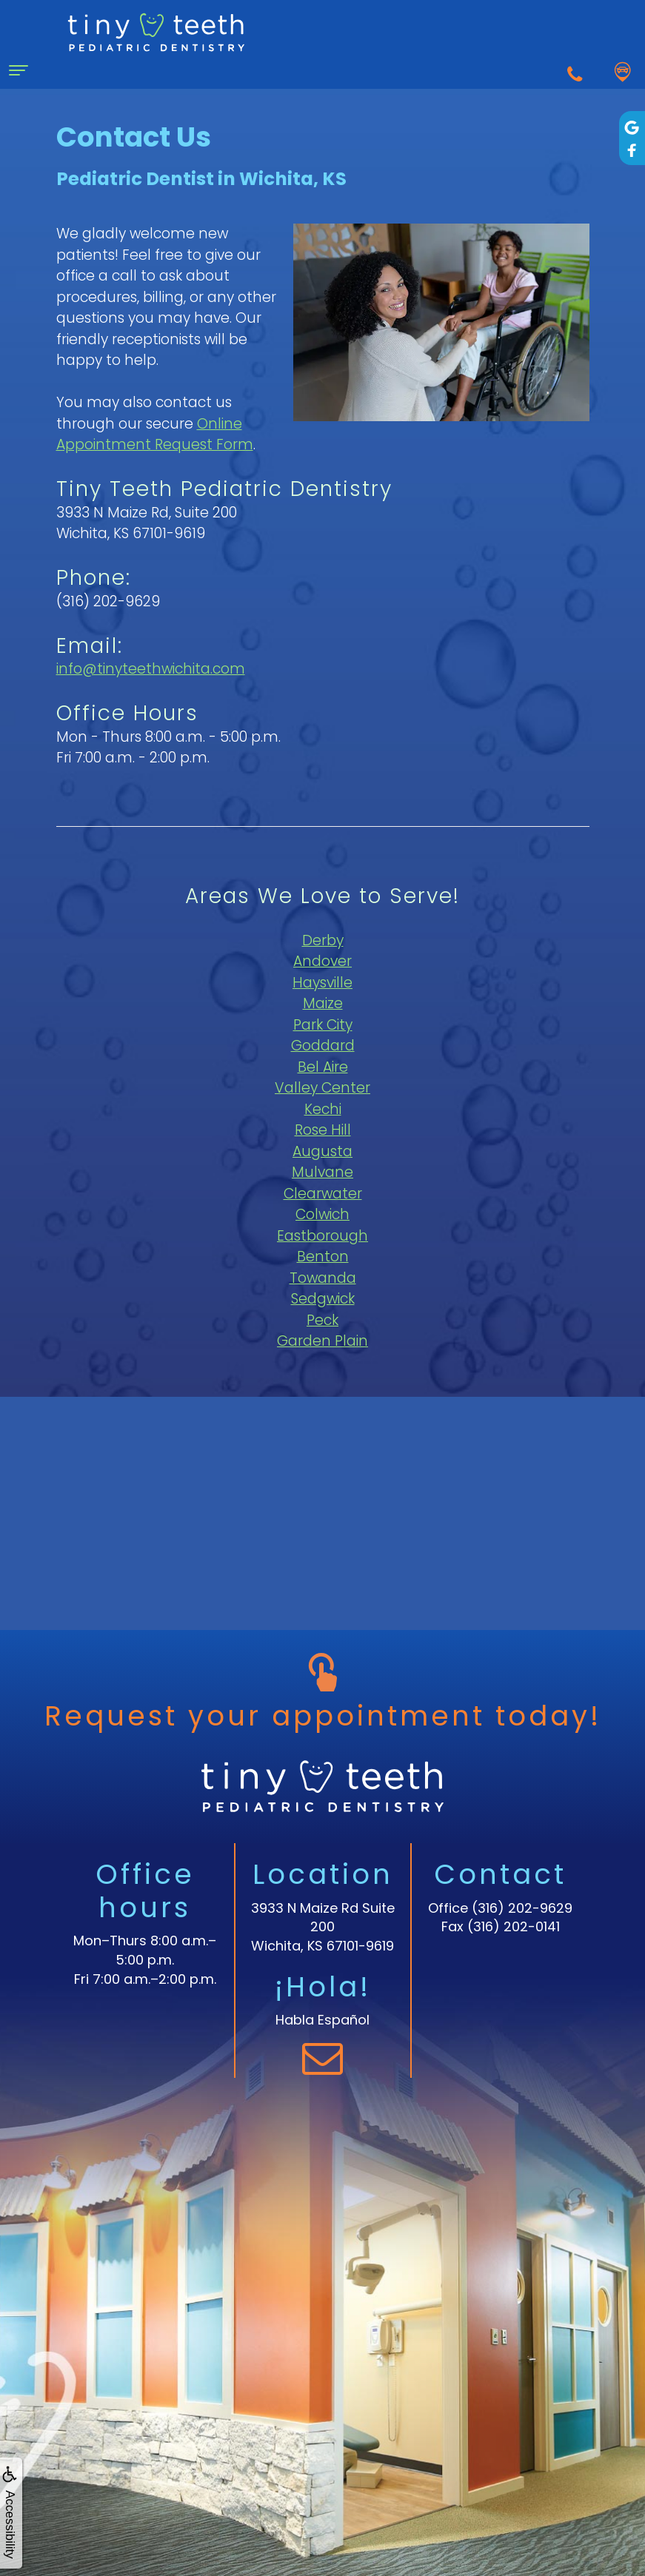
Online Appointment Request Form (154, 434)
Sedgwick (323, 1299)
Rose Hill (323, 1130)
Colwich (322, 1214)
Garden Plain (322, 1341)
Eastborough (322, 1236)
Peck (322, 1320)
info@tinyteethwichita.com (150, 669)
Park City (322, 1025)
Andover (322, 961)
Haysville (322, 983)
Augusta (322, 1151)
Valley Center (322, 1088)
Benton (323, 1257)
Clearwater (323, 1194)
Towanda (323, 1278)
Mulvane (322, 1172)
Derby (323, 940)
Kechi (322, 1109)
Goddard (323, 1046)
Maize (323, 1003)
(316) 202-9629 (522, 1908)
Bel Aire (323, 1067)
